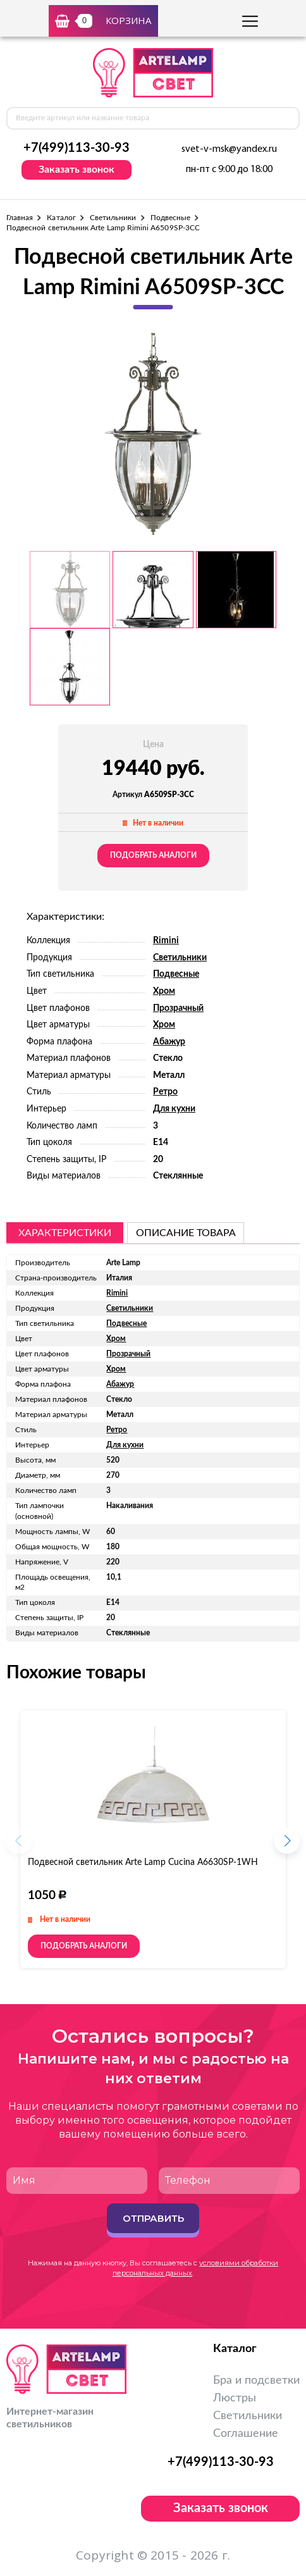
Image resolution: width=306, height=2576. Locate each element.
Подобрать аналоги (153, 855)
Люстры (234, 2398)
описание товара (186, 1233)
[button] (287, 1845)
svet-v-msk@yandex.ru (229, 149)
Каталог (61, 217)
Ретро (165, 1091)
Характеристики (64, 1233)
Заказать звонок (76, 169)
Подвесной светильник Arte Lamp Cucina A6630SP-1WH (143, 1862)
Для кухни (174, 1109)
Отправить (153, 2218)
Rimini (166, 940)
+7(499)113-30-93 (76, 148)
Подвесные (170, 217)
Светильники (113, 217)
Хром (164, 991)
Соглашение (245, 2433)
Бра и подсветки (256, 2380)
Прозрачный (178, 1008)
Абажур (169, 1041)
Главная (19, 217)
